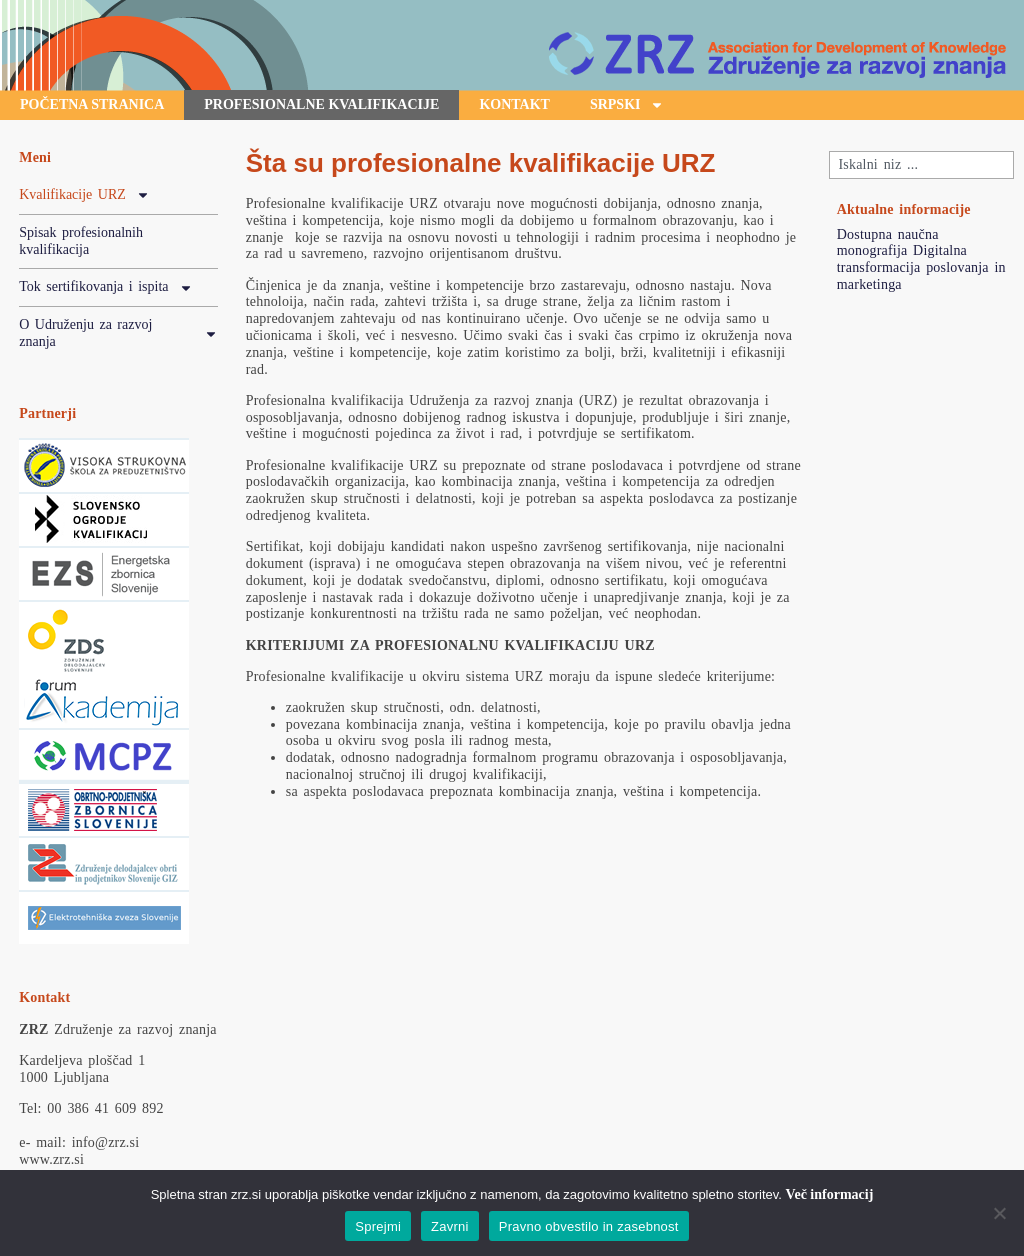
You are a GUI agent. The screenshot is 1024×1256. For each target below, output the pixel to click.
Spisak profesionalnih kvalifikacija (81, 241)
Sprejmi (378, 1226)
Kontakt (514, 104)
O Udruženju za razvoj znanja (118, 334)
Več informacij (830, 1194)
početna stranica (92, 104)
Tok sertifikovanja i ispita (105, 288)
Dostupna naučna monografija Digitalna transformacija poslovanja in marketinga (921, 259)
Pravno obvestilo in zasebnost (589, 1226)
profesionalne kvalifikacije (321, 104)
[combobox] (921, 165)
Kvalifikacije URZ (84, 195)
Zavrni (450, 1226)
